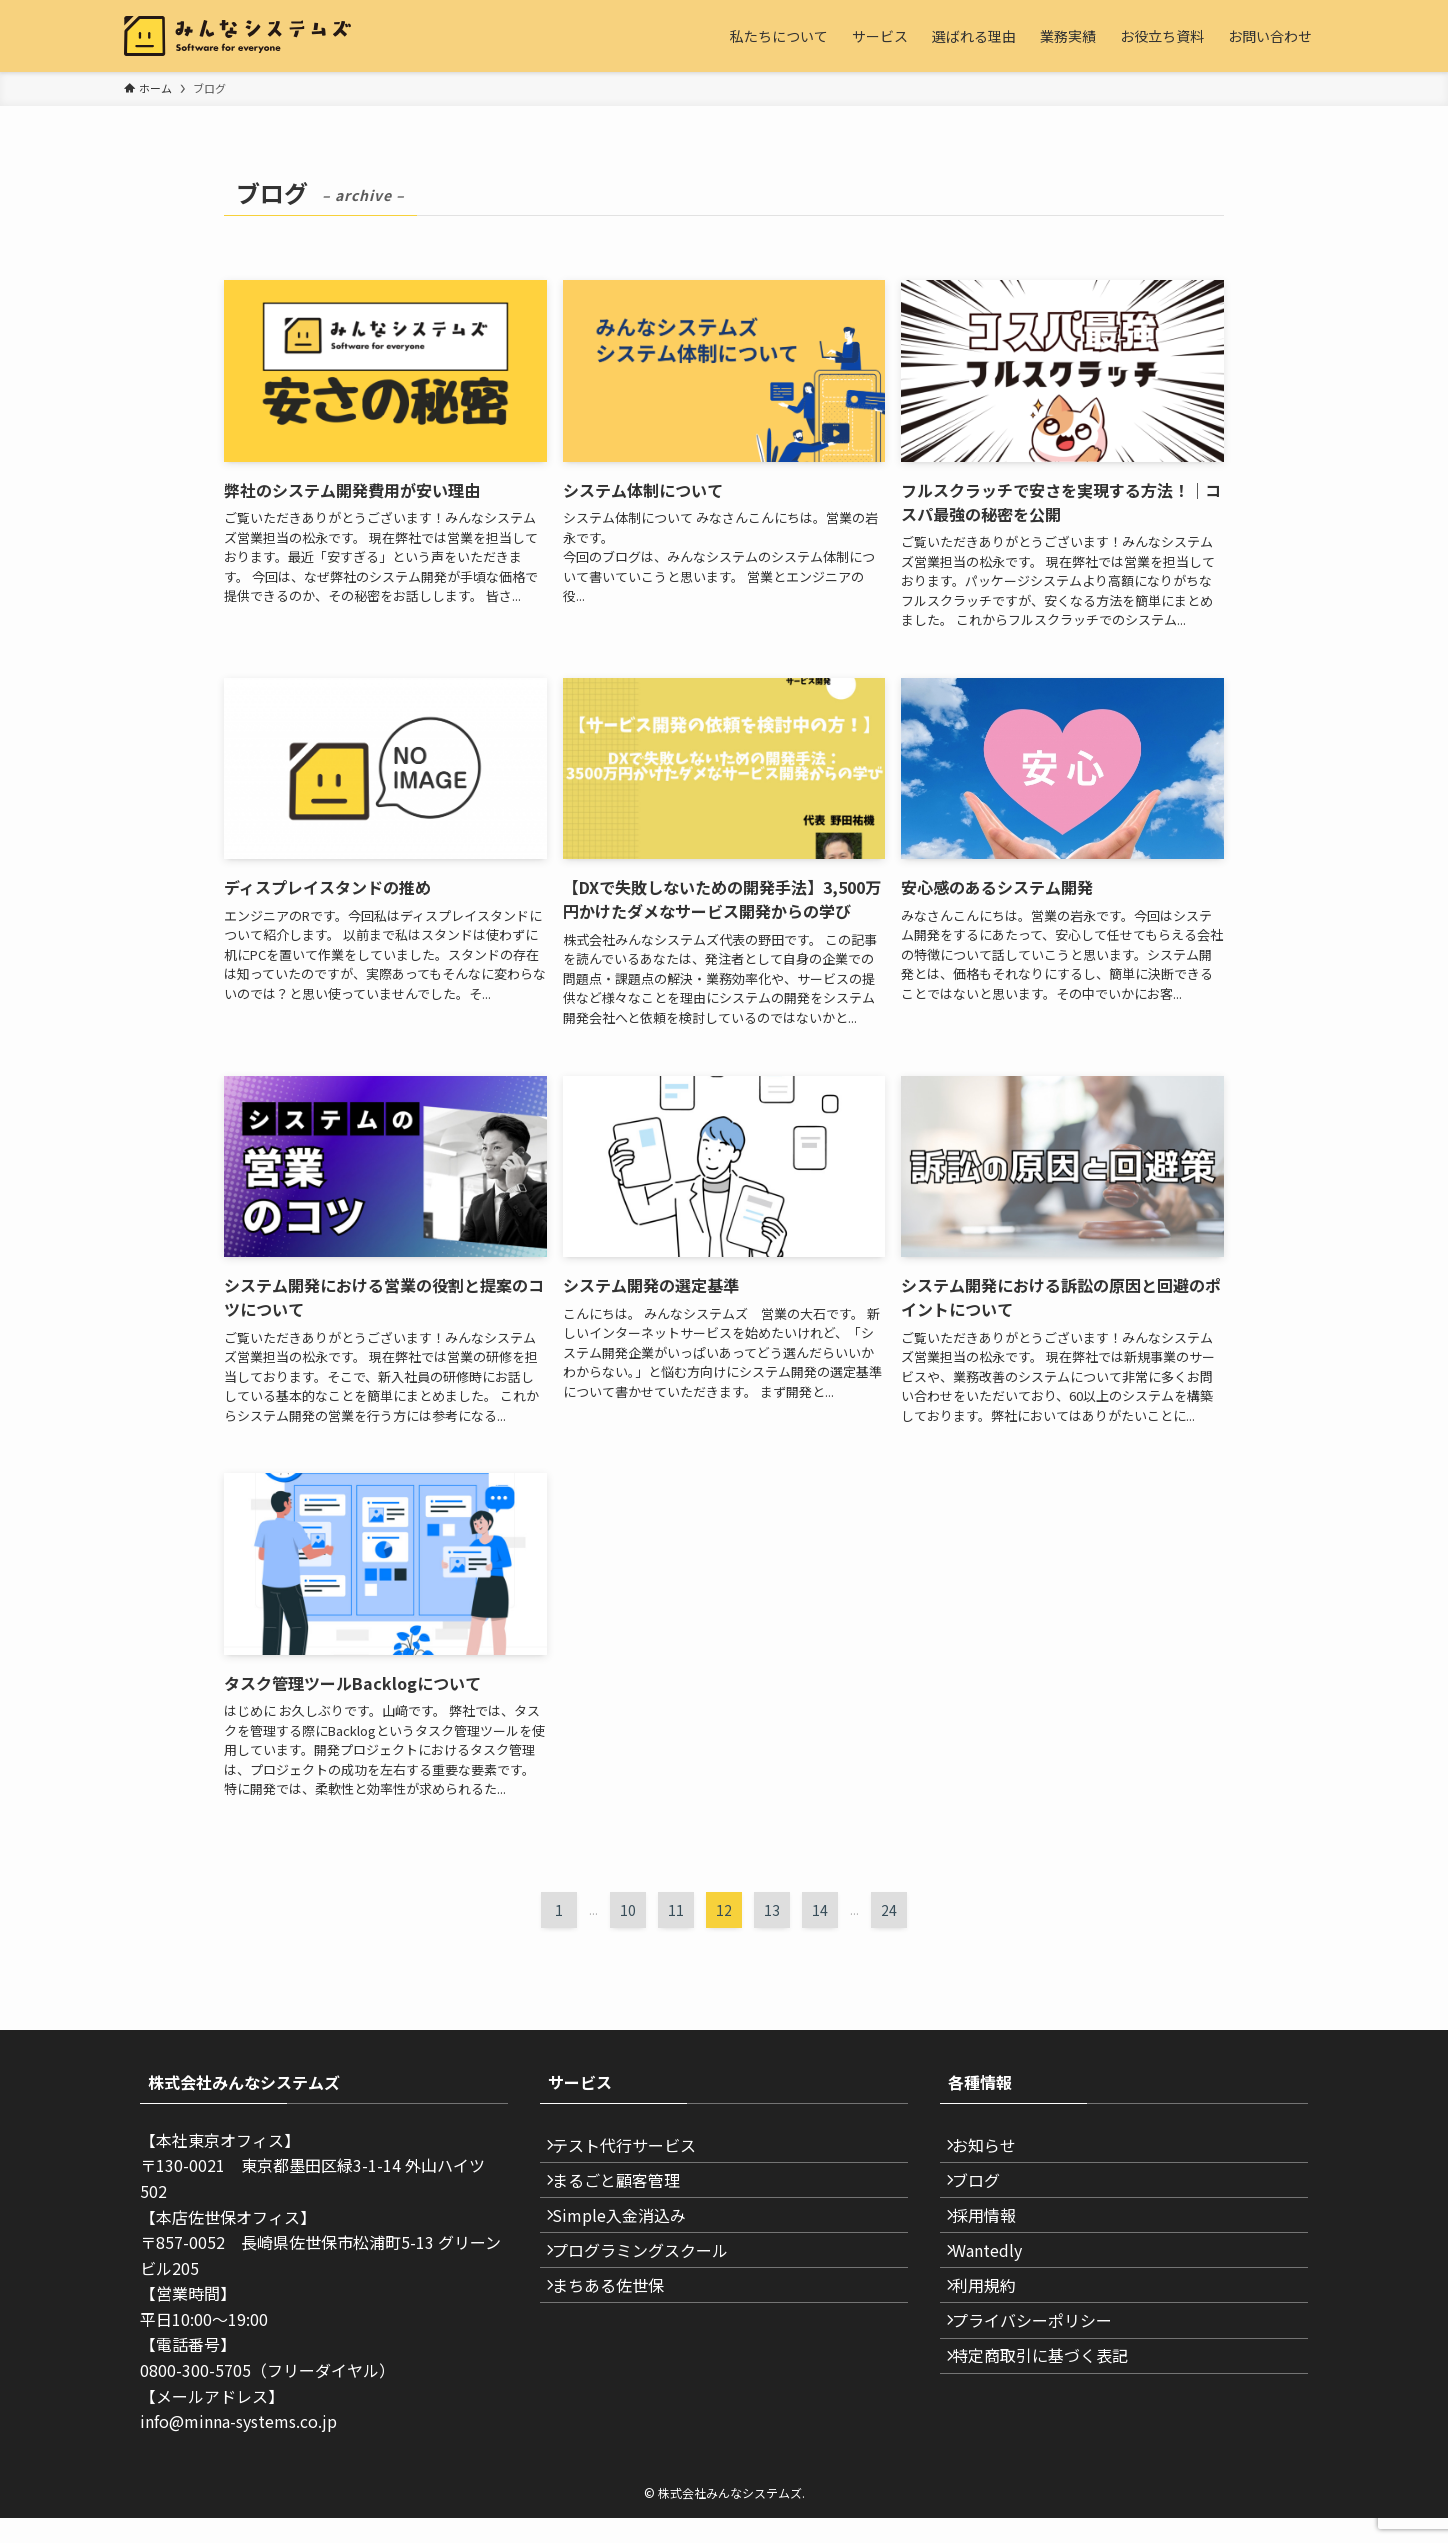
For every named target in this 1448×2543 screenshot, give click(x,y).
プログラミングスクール (652, 2293)
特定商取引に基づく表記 (1052, 2435)
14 (820, 1910)
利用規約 (996, 2340)
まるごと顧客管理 (628, 2198)
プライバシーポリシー (1044, 2388)
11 (676, 1910)
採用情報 (996, 2246)
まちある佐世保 (620, 2340)
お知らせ (996, 2151)
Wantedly (999, 2293)
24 (889, 1910)
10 (628, 1910)
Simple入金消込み (631, 2246)
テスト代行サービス (636, 2151)
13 (772, 1910)
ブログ (988, 2198)
